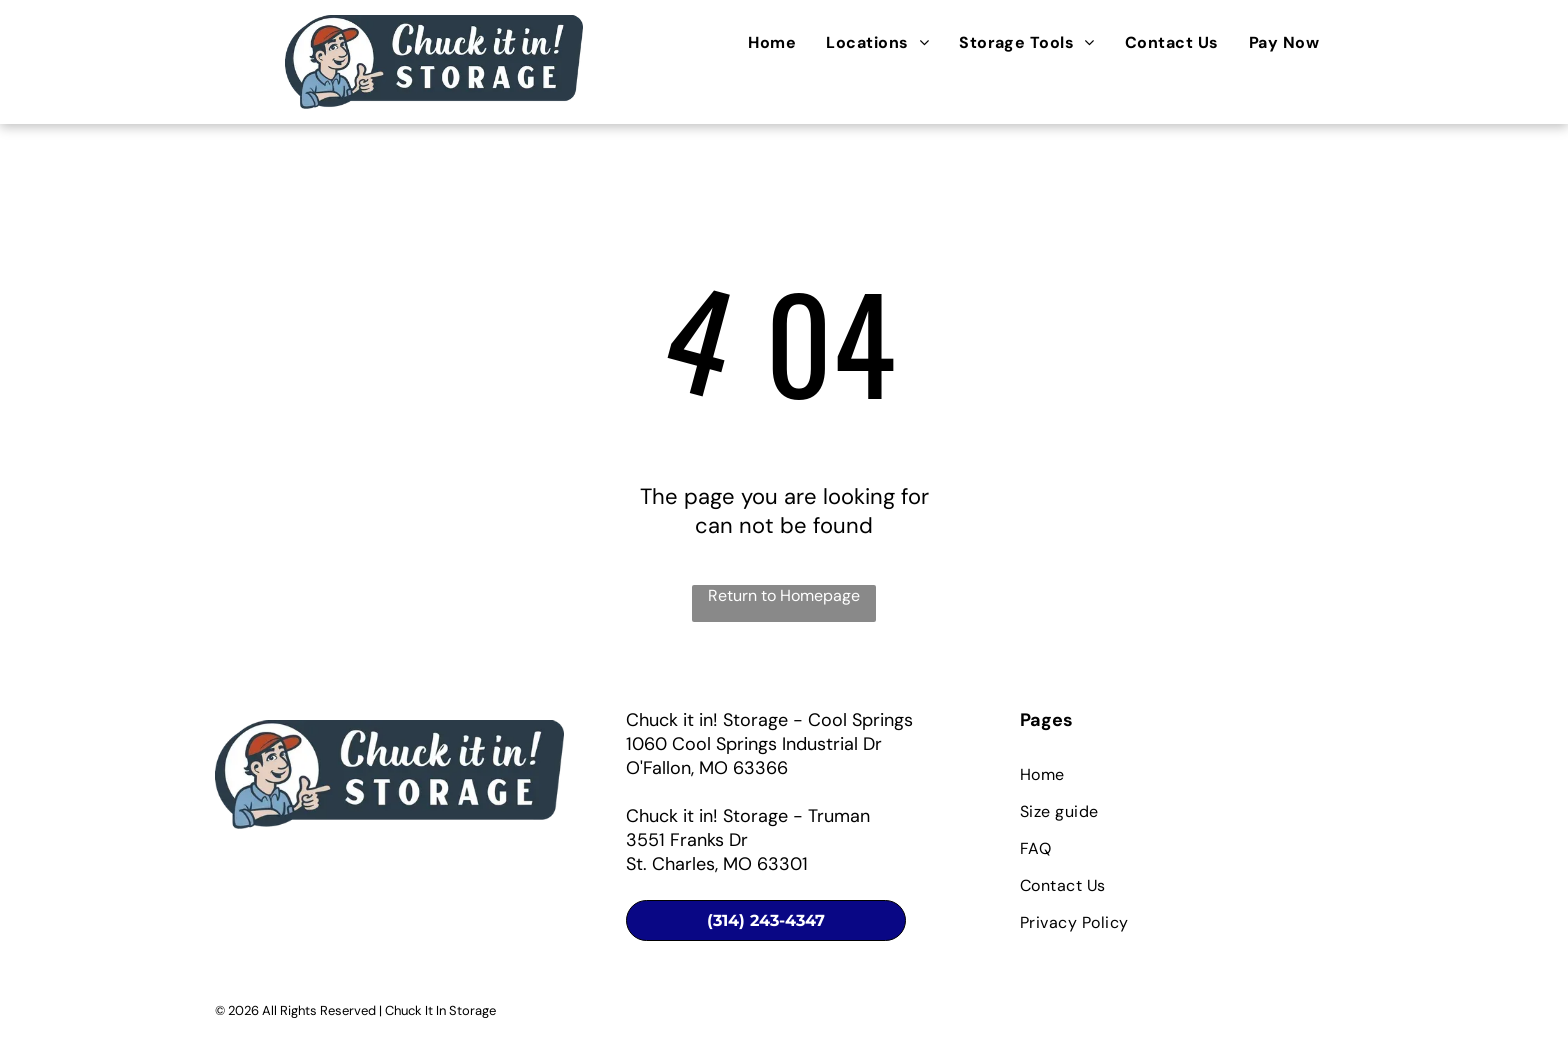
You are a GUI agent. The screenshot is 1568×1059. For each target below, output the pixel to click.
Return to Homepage (784, 595)
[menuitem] (772, 42)
